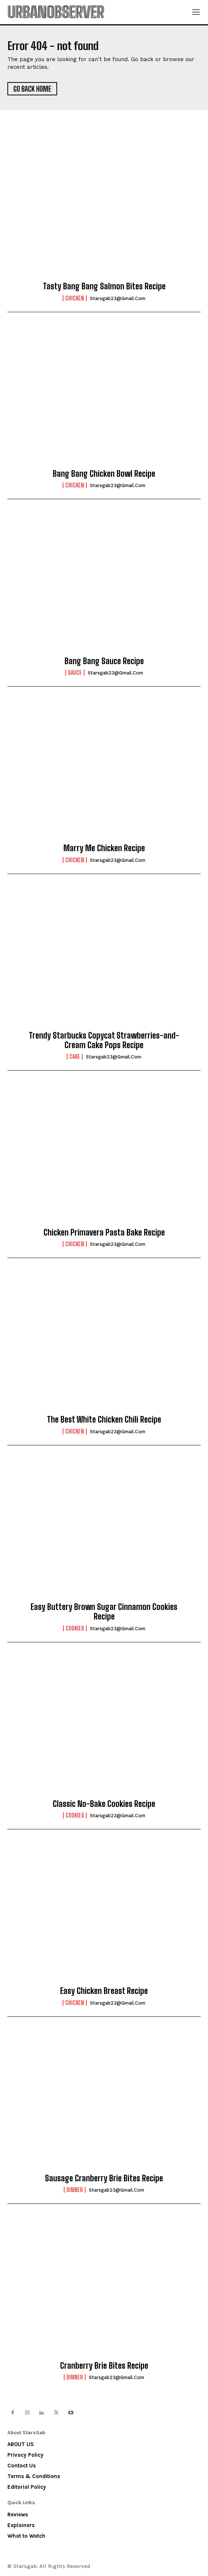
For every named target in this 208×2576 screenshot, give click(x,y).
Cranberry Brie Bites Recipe (104, 2366)
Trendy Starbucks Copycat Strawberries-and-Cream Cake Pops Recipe (104, 1040)
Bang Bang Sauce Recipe (104, 661)
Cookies (75, 1628)
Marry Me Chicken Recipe (104, 848)
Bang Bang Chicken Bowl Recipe (104, 474)
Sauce (75, 673)
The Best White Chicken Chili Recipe (104, 1419)
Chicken (74, 298)
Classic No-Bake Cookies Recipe (104, 1804)
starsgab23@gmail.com (117, 298)
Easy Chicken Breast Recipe (104, 1991)
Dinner (74, 2190)
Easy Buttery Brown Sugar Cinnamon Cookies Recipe (104, 1611)
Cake (74, 1057)
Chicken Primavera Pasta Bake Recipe (104, 1232)
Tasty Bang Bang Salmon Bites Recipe (104, 286)
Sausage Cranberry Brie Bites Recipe (104, 2178)
